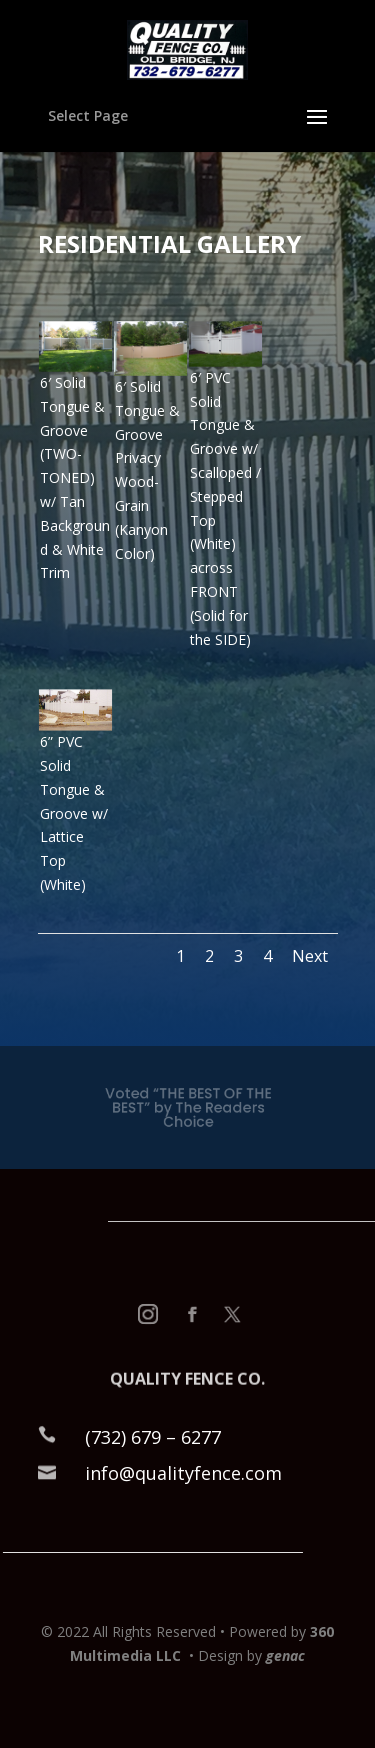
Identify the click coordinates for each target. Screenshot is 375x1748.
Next (310, 956)
